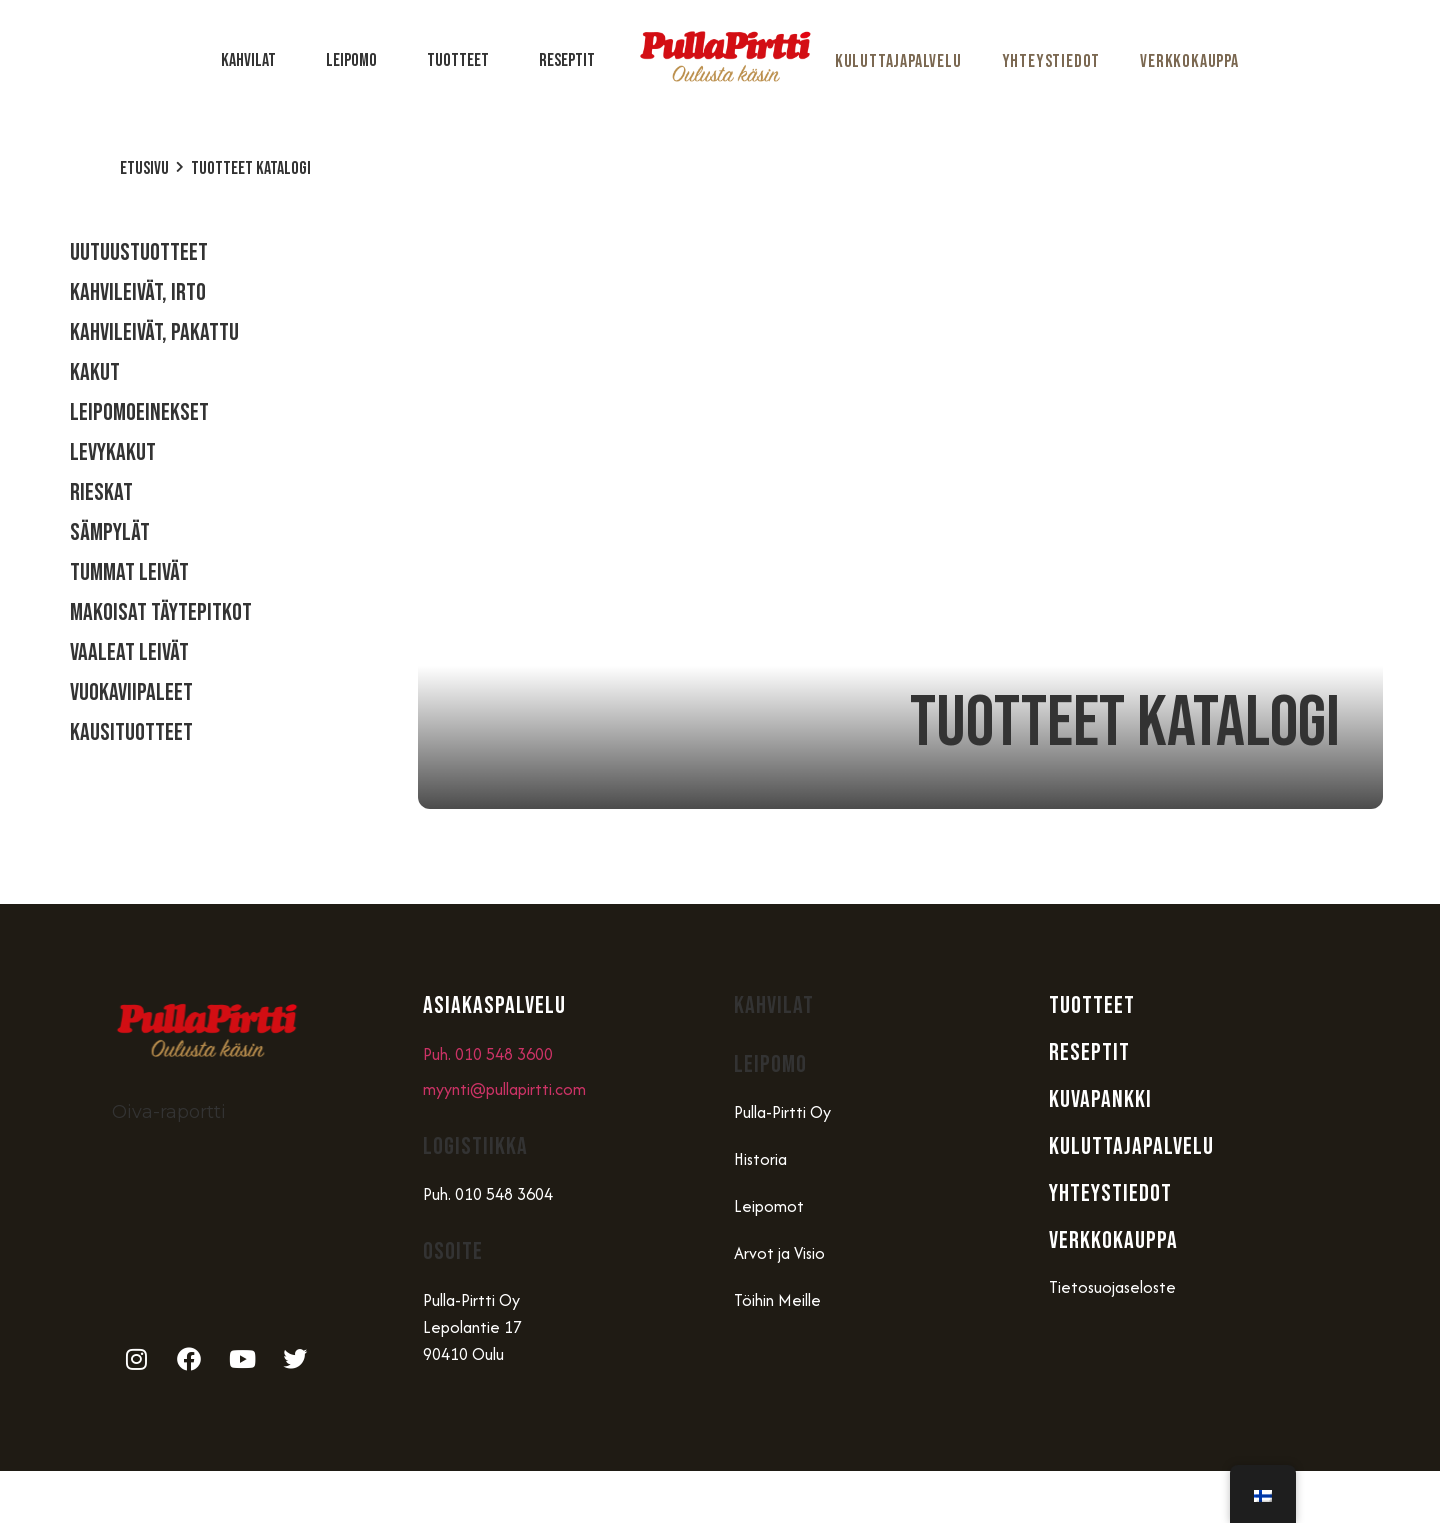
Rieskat (101, 492)
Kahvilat (253, 60)
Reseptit (567, 60)
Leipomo (356, 60)
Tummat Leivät (129, 572)
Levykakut (113, 452)
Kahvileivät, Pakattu (154, 332)
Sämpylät (110, 532)
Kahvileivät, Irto (138, 292)
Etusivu (144, 168)
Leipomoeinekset (139, 412)
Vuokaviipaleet (131, 692)
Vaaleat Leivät (129, 652)
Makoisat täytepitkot (161, 612)
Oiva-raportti (169, 1112)
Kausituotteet (131, 732)
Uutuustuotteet (139, 252)
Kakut (95, 372)
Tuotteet (463, 60)
